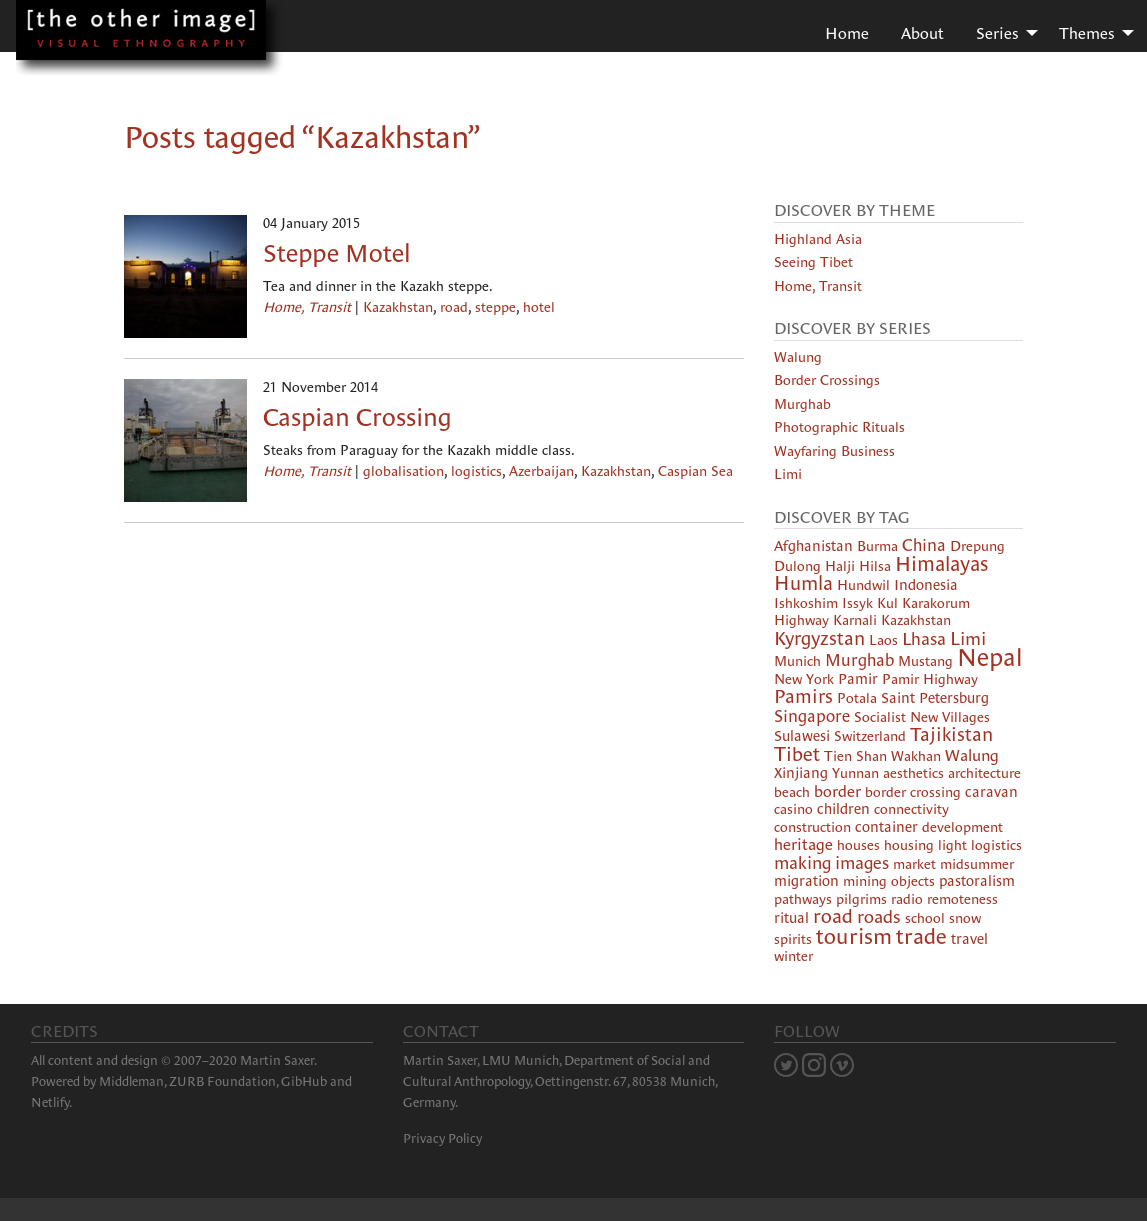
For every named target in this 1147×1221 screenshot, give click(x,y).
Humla (803, 583)
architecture (984, 773)
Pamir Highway (930, 679)
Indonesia (926, 585)
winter (793, 956)
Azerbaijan (541, 471)
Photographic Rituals (839, 427)
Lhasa (924, 639)
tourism (854, 936)
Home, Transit (307, 307)
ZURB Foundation (222, 1081)
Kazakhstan (398, 307)
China (924, 545)
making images (831, 863)
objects (913, 881)
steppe (495, 307)
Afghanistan (813, 546)
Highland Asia (818, 239)
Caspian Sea (695, 471)
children (843, 809)
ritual (791, 918)
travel (969, 939)
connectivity (911, 809)
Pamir (858, 679)
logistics (476, 471)
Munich (797, 661)
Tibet (797, 754)
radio (907, 899)
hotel (539, 307)
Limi (788, 474)
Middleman (131, 1081)
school (925, 918)
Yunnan (855, 773)
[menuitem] (847, 32)
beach (792, 792)
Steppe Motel (337, 253)
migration (806, 881)
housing (909, 845)
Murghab (802, 404)
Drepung (977, 546)
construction (812, 827)
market (914, 864)
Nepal (989, 657)
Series (997, 33)
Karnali (855, 620)
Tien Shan (855, 756)
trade (921, 936)
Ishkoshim (806, 603)
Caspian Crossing (357, 417)
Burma (877, 546)
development (962, 827)
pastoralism (977, 881)
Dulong (797, 566)
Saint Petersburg (935, 698)
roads (879, 916)
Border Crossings (827, 380)
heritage (803, 844)
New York (804, 679)
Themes (1087, 33)
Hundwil (863, 585)
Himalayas (941, 564)
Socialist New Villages (922, 717)
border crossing (913, 792)
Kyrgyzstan (819, 638)
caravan (991, 792)
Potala (857, 698)
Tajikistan (951, 734)
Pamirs (803, 696)
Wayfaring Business (834, 451)
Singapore (812, 716)
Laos (883, 640)
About (922, 33)
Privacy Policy (442, 1138)
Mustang (925, 661)
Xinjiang (801, 773)
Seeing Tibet (813, 262)
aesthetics (913, 773)
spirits (793, 939)
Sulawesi (802, 736)
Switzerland (870, 736)
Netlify (50, 1102)
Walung (798, 357)
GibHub (304, 1081)
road (454, 307)
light (952, 845)
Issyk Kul (870, 603)
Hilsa (875, 566)
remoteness (962, 899)
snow (965, 918)
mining (865, 881)
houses (858, 845)
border (837, 791)
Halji (840, 566)
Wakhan (916, 756)
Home (847, 33)
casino (793, 809)
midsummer (977, 864)
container (886, 827)
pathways (803, 899)
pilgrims (861, 899)
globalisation (403, 471)
